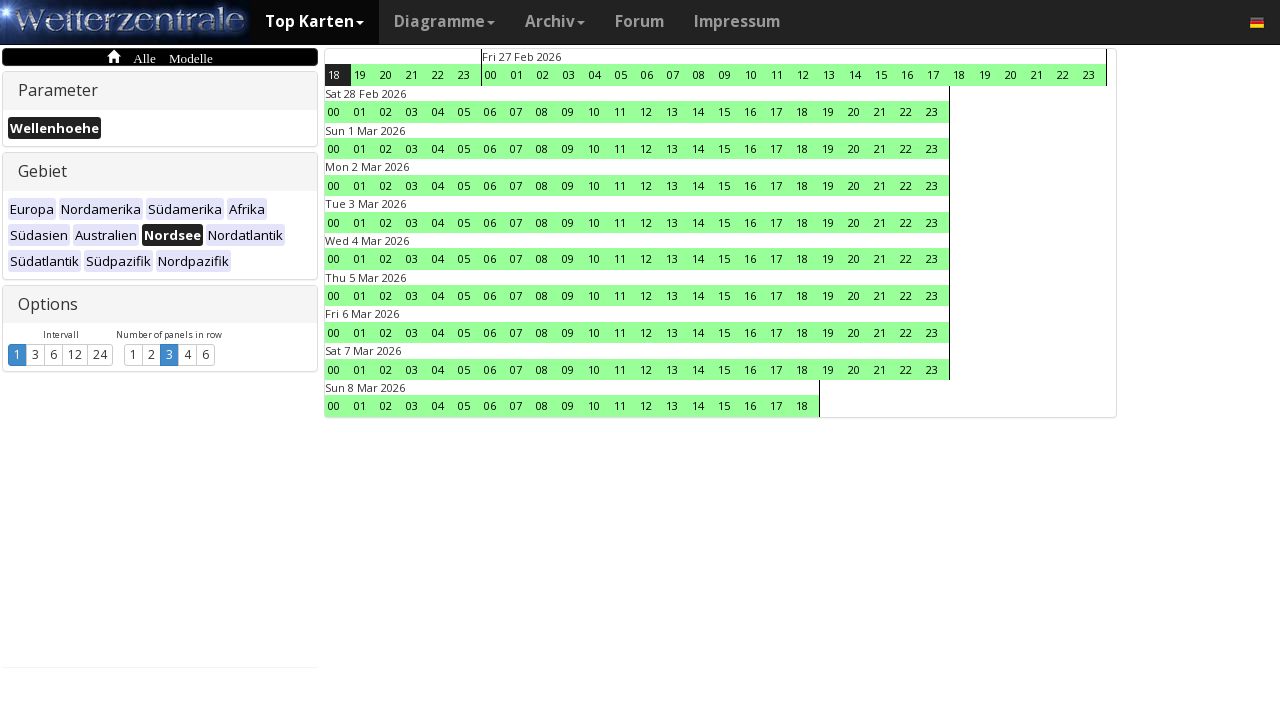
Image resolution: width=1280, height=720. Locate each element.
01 (517, 74)
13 (829, 74)
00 (491, 74)
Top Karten (314, 21)
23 (464, 74)
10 (751, 74)
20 (386, 74)
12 (75, 354)
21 (412, 74)
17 (933, 74)
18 (334, 74)
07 (673, 74)
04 (595, 74)
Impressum (737, 21)
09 (725, 74)
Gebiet (42, 171)
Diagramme (444, 21)
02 (543, 74)
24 (100, 354)
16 (907, 74)
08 (699, 74)
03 (569, 74)
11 (777, 74)
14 (855, 74)
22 (438, 74)
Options (48, 304)
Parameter (58, 90)
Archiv (555, 21)
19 (360, 74)
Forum (639, 21)
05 (621, 74)
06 (647, 74)
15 (881, 74)
